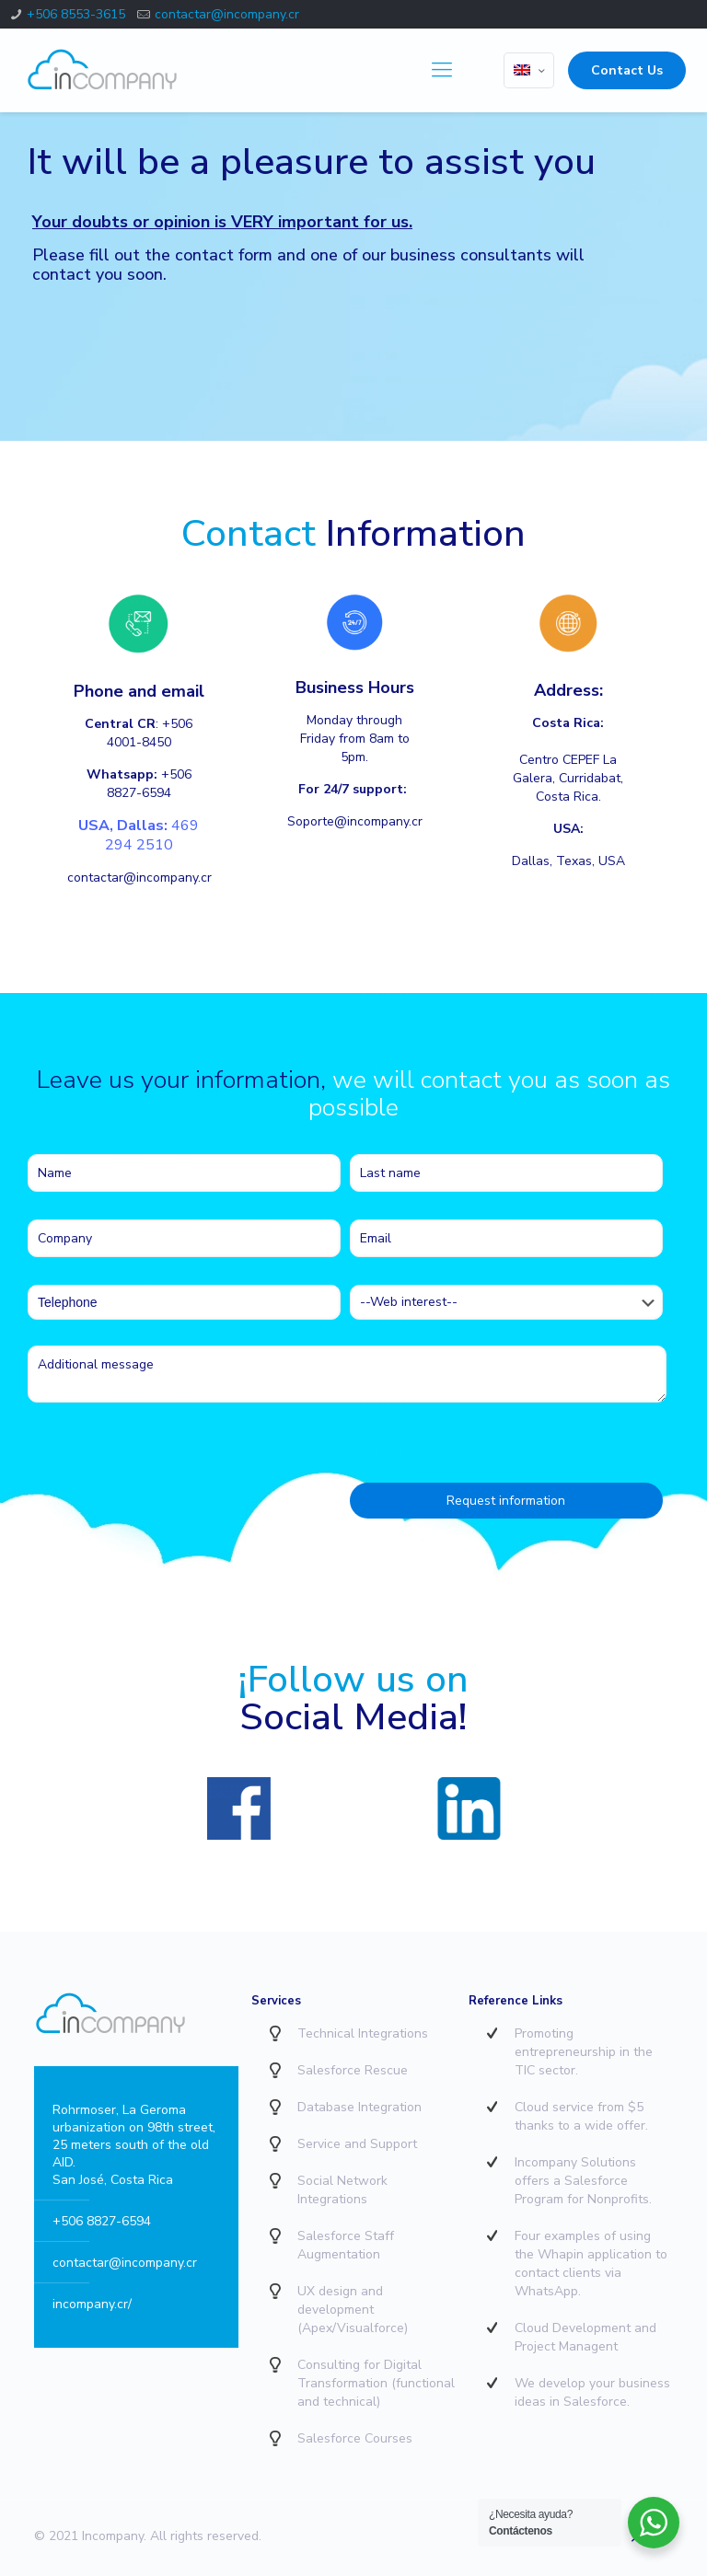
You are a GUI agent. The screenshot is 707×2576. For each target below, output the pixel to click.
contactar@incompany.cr (227, 14)
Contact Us (627, 70)
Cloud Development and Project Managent (585, 2337)
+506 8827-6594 (101, 2221)
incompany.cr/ (92, 2304)
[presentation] (167, 1460)
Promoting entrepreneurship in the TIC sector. (584, 2052)
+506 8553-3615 (76, 14)
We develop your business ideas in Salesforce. (592, 2392)
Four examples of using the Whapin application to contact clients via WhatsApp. (591, 2263)
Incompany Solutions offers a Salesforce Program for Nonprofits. (583, 2181)
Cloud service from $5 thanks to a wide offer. (581, 2116)
